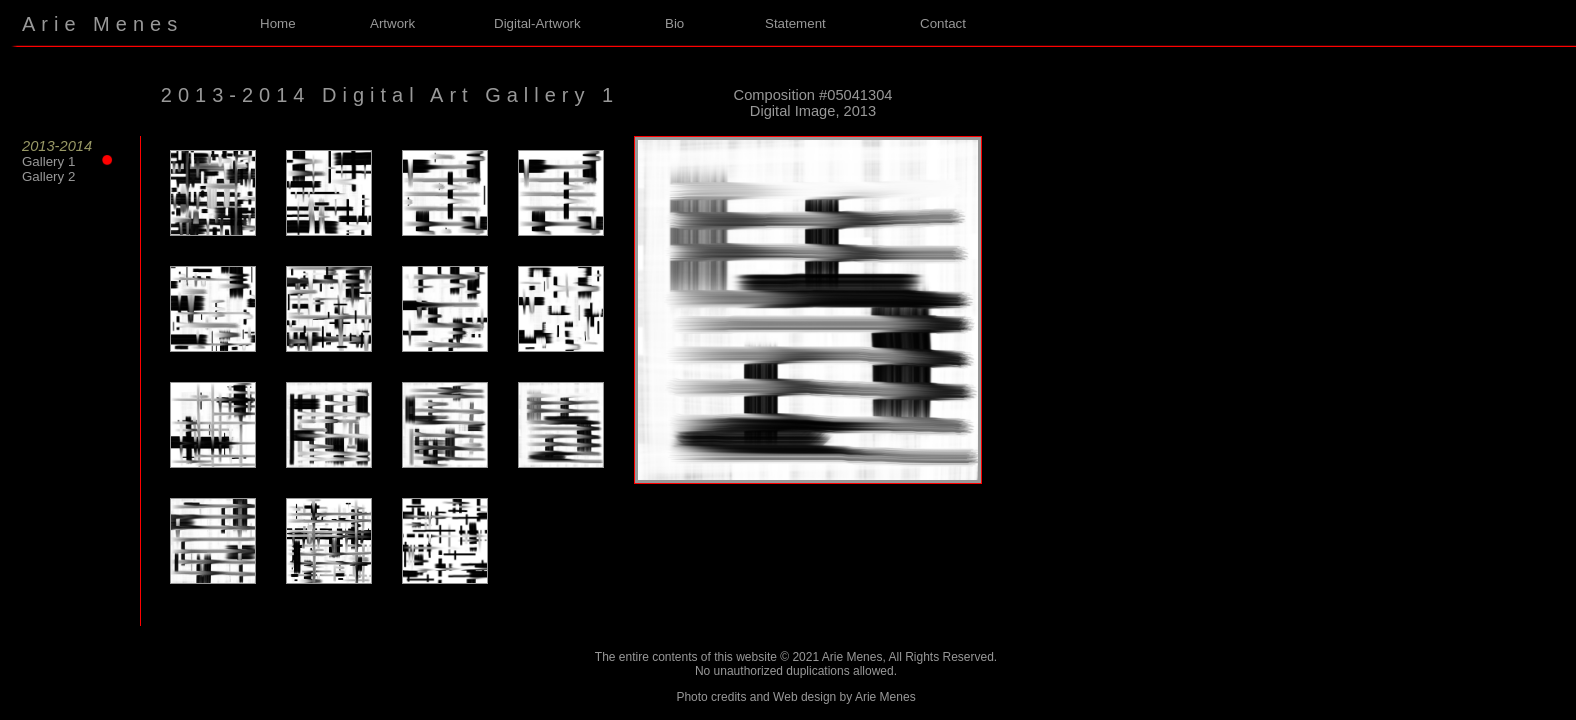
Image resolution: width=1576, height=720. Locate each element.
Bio (674, 23)
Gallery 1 (61, 161)
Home (278, 23)
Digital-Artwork (537, 23)
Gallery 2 (48, 176)
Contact (943, 23)
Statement (795, 23)
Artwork (392, 23)
